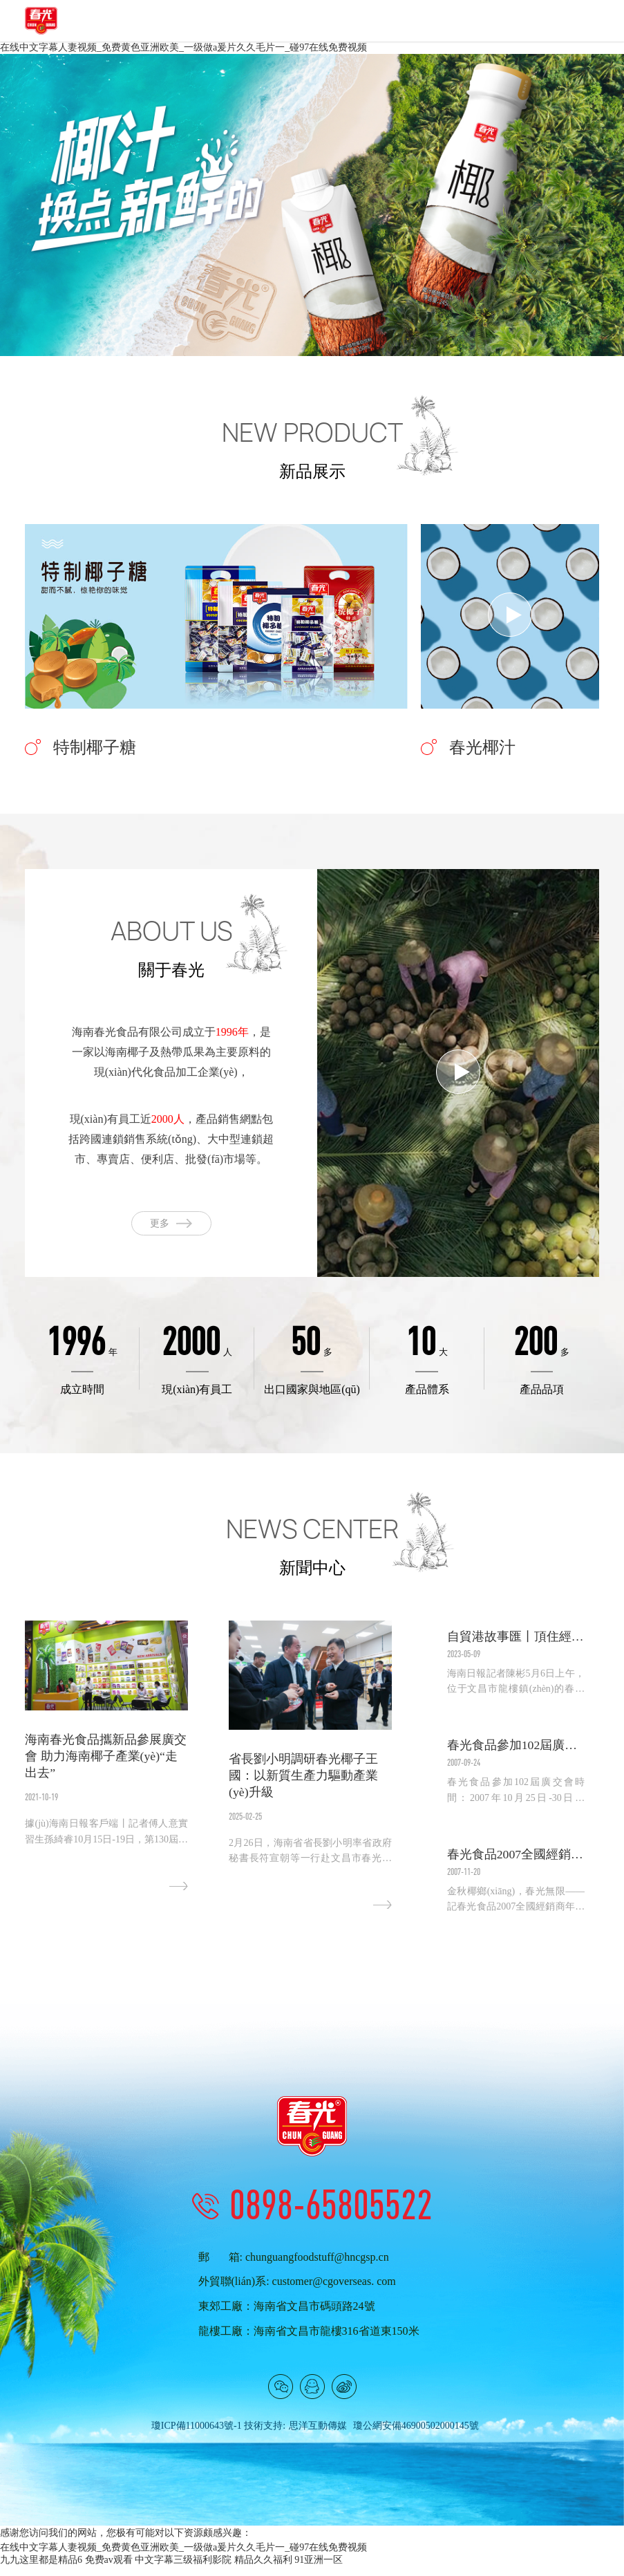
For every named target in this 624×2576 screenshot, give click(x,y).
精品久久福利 (263, 2569)
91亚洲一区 (318, 2569)
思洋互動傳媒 (318, 2436)
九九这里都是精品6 (41, 2569)
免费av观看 (109, 2569)
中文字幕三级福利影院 (183, 2569)
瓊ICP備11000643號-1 (196, 2436)
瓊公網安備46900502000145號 (416, 2436)
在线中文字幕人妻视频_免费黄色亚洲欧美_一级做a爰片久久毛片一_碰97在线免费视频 (183, 47)
